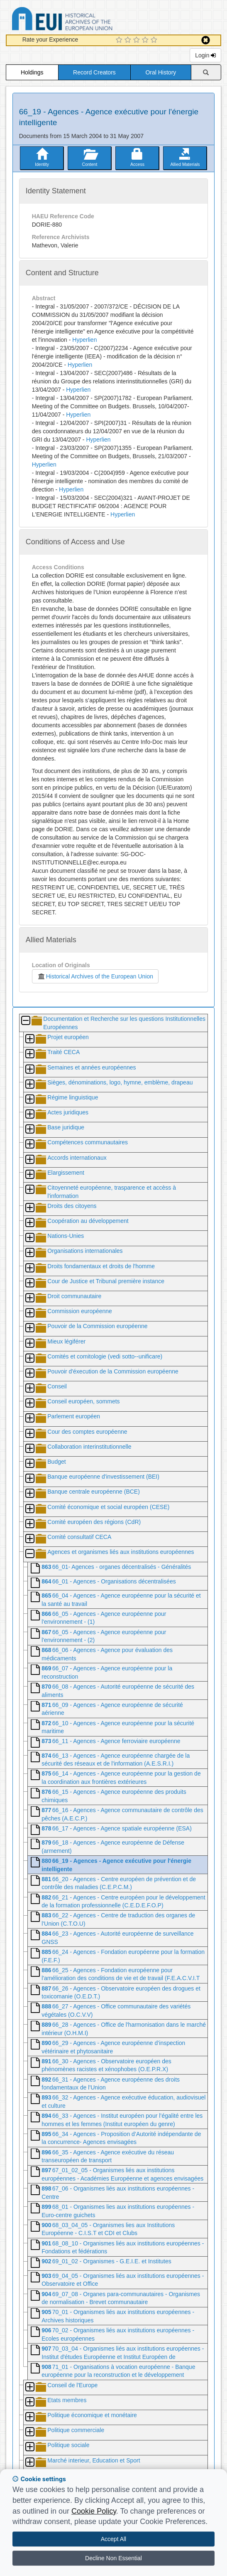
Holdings (32, 72)
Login (205, 55)
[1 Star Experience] (120, 40)
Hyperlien (84, 339)
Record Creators (94, 72)
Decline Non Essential (113, 2558)
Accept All (113, 2539)
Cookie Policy (93, 2511)
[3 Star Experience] (137, 40)
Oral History (160, 72)
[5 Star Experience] (155, 40)
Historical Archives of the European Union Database (85, 20)
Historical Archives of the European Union (95, 976)
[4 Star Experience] (146, 40)
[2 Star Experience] (128, 40)
